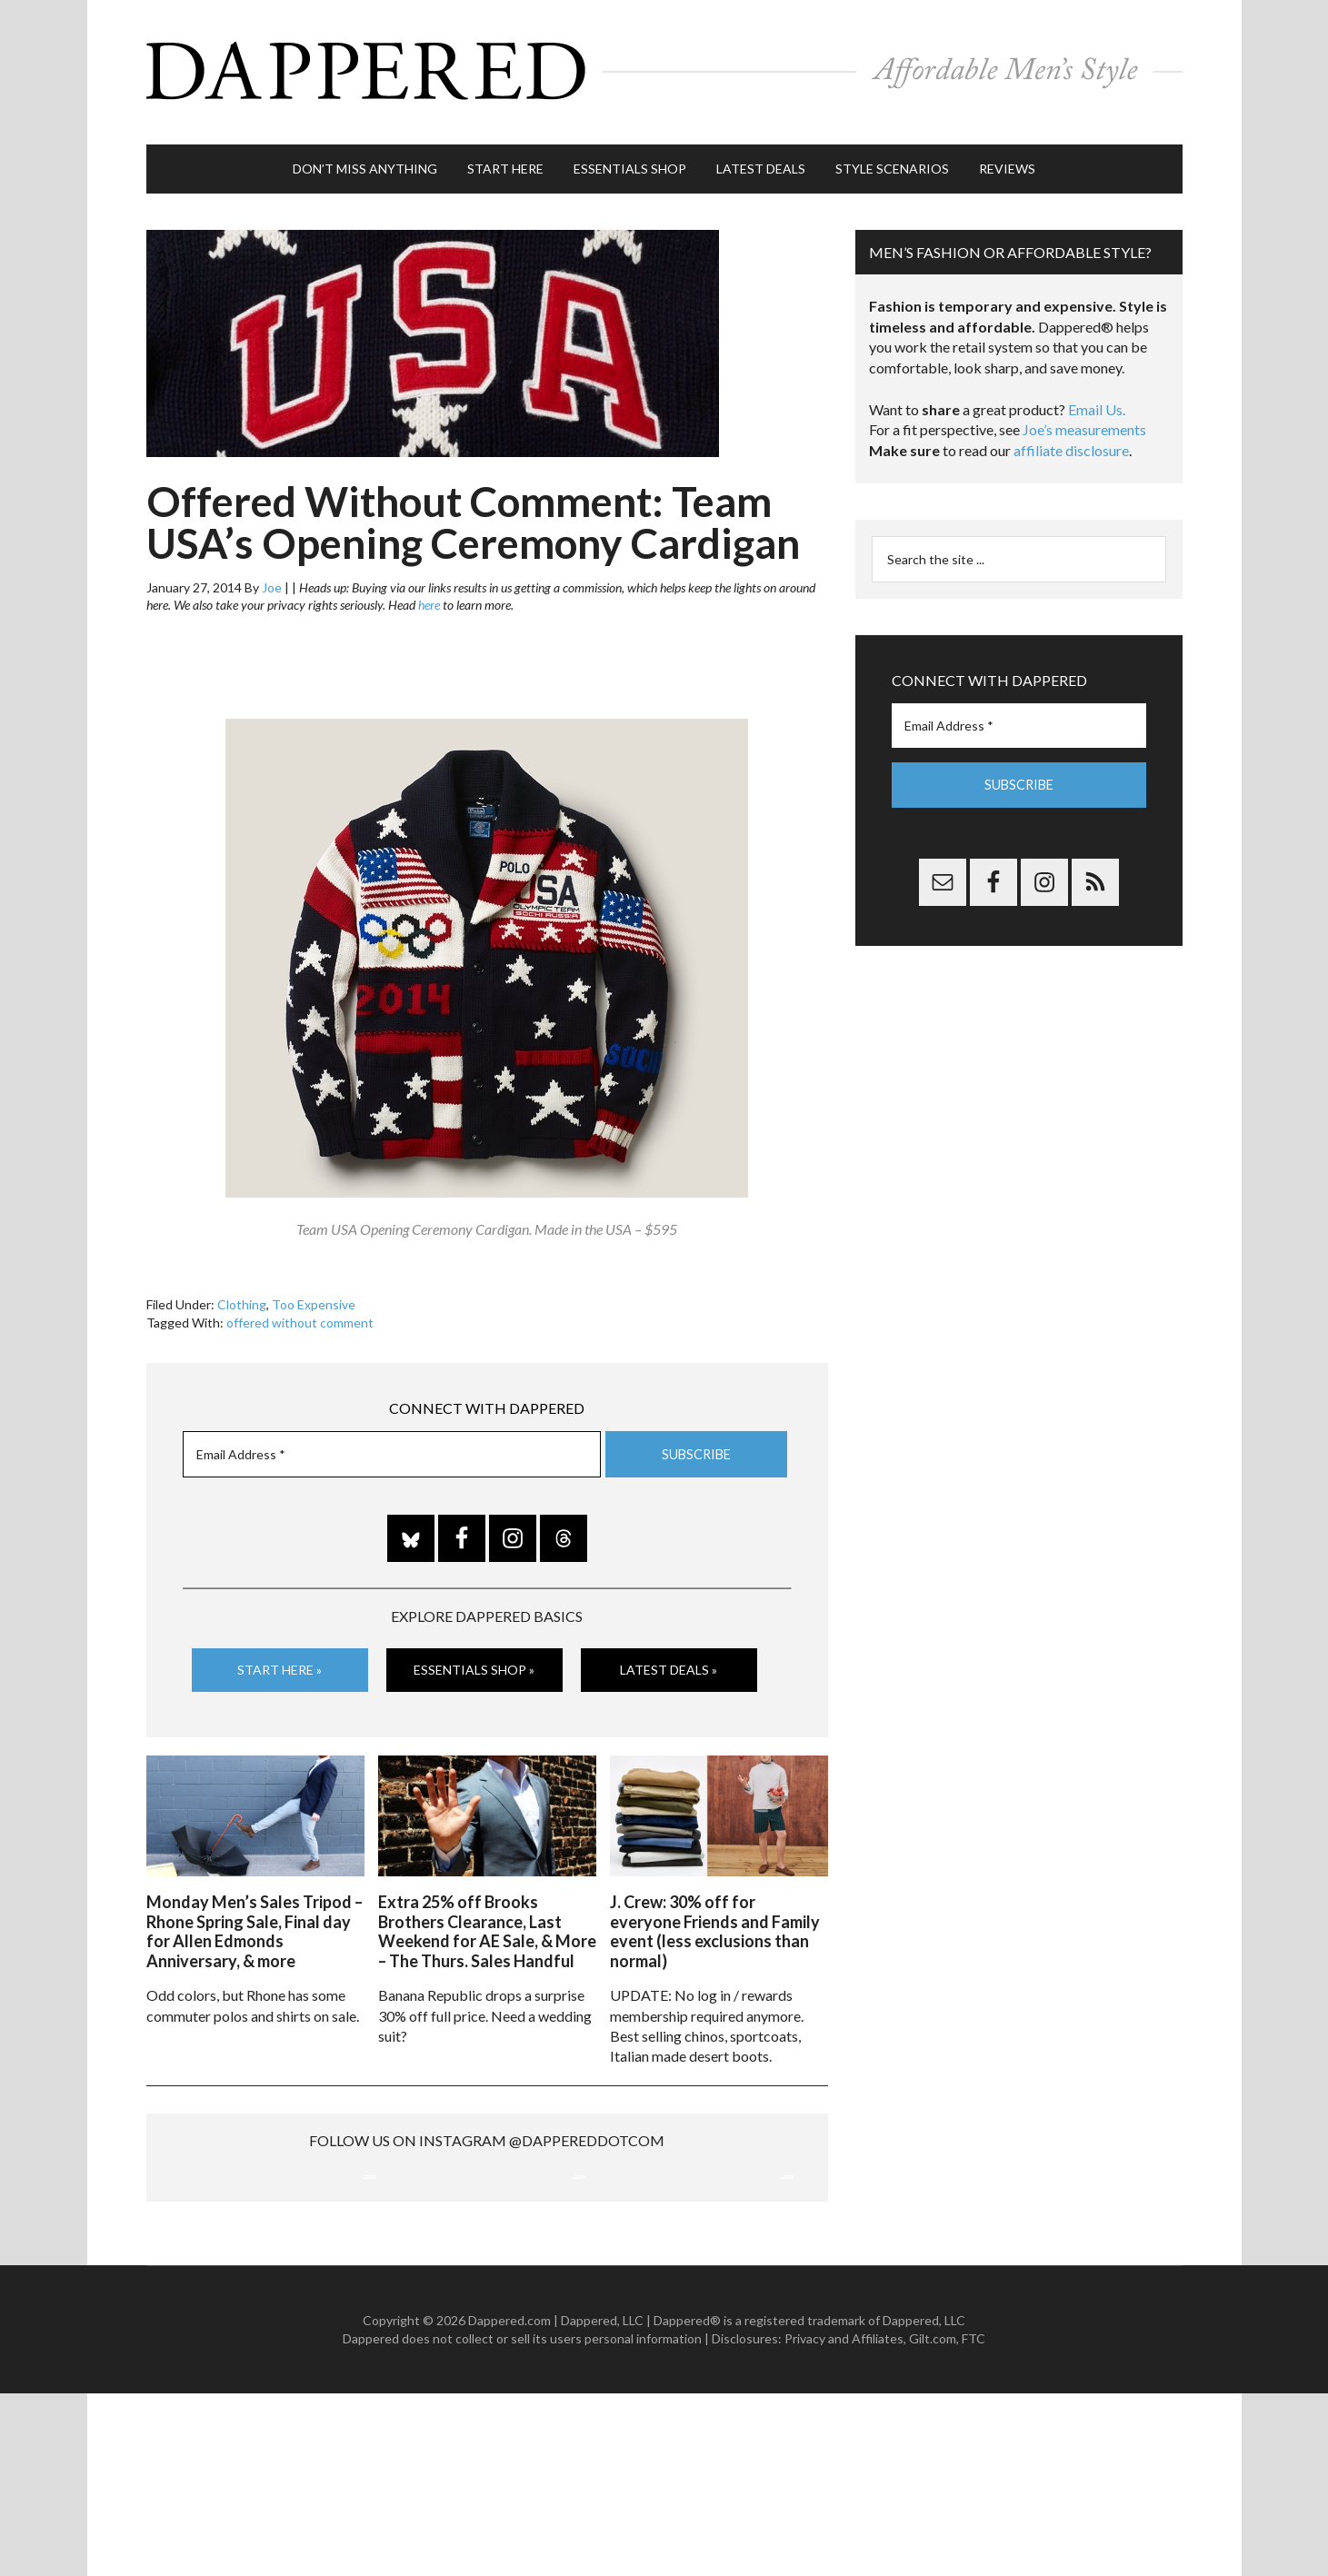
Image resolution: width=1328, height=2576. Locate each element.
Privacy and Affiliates (844, 2521)
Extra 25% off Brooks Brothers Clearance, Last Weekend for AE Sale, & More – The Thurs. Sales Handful (487, 1920)
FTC (973, 2521)
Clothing (241, 1296)
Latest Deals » (668, 1661)
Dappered (664, 68)
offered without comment (300, 1314)
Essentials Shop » (474, 1661)
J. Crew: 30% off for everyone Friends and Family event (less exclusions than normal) (715, 1920)
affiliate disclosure (1071, 442)
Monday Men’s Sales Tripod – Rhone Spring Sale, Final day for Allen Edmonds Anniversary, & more (254, 1920)
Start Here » (279, 1661)
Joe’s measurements (1084, 421)
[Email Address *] (392, 1446)
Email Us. (1096, 401)
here (429, 596)
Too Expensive (313, 1296)
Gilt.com (932, 2521)
